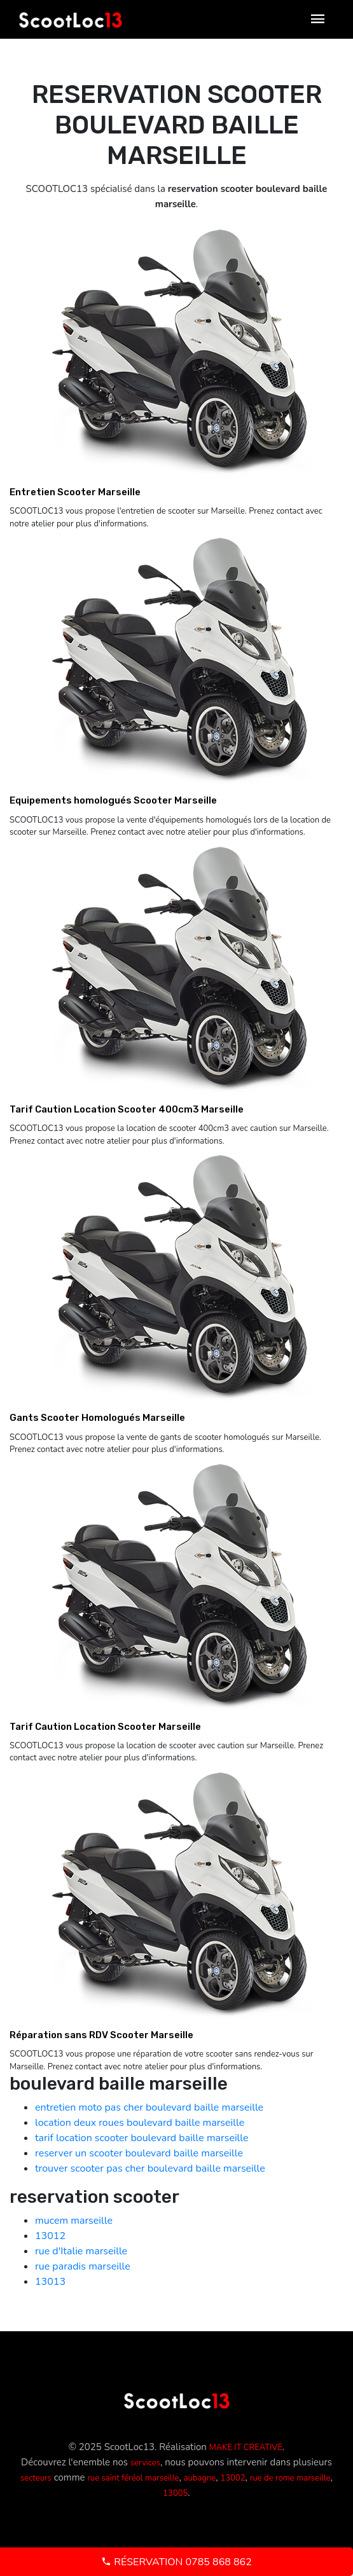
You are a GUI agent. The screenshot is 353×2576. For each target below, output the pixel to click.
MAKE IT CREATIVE (245, 2447)
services (145, 2463)
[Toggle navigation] (318, 19)
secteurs (36, 2478)
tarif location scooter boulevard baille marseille (142, 2138)
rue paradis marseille (82, 2266)
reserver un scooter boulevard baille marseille (139, 2153)
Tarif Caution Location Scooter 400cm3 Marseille (127, 1109)
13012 (50, 2236)
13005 (175, 2493)
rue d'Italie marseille (81, 2251)
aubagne (200, 2478)
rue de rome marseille (290, 2478)
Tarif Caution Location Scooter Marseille (105, 1726)
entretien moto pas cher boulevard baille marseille (149, 2107)
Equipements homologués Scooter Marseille (113, 800)
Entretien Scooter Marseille (75, 492)
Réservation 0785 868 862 (176, 2562)
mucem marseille (74, 2221)
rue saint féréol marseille (133, 2478)
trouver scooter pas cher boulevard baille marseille (150, 2168)
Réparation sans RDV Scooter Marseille (101, 2035)
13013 (50, 2282)
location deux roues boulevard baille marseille (139, 2123)
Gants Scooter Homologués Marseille (97, 1417)
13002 (233, 2478)
